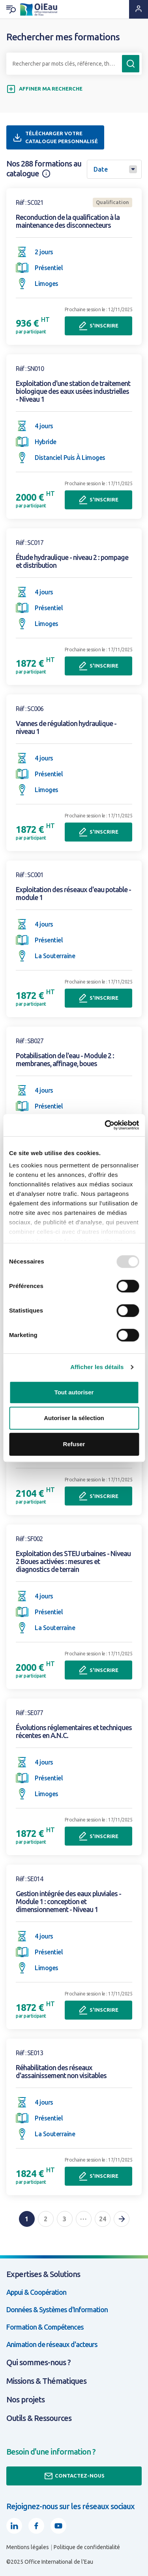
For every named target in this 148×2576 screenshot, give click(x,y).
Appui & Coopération (36, 2292)
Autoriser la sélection (74, 1418)
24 (102, 2218)
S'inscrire (98, 326)
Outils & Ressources (38, 2418)
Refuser (74, 1444)
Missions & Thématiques (46, 2380)
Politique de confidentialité (87, 2547)
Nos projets (25, 2399)
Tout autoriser (74, 1392)
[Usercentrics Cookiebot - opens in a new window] (105, 1125)
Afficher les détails (97, 1367)
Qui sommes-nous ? (38, 2362)
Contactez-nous (74, 2476)
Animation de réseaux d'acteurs (51, 2344)
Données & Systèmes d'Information (57, 2309)
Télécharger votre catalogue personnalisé (55, 137)
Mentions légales (27, 2547)
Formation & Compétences (45, 2327)
